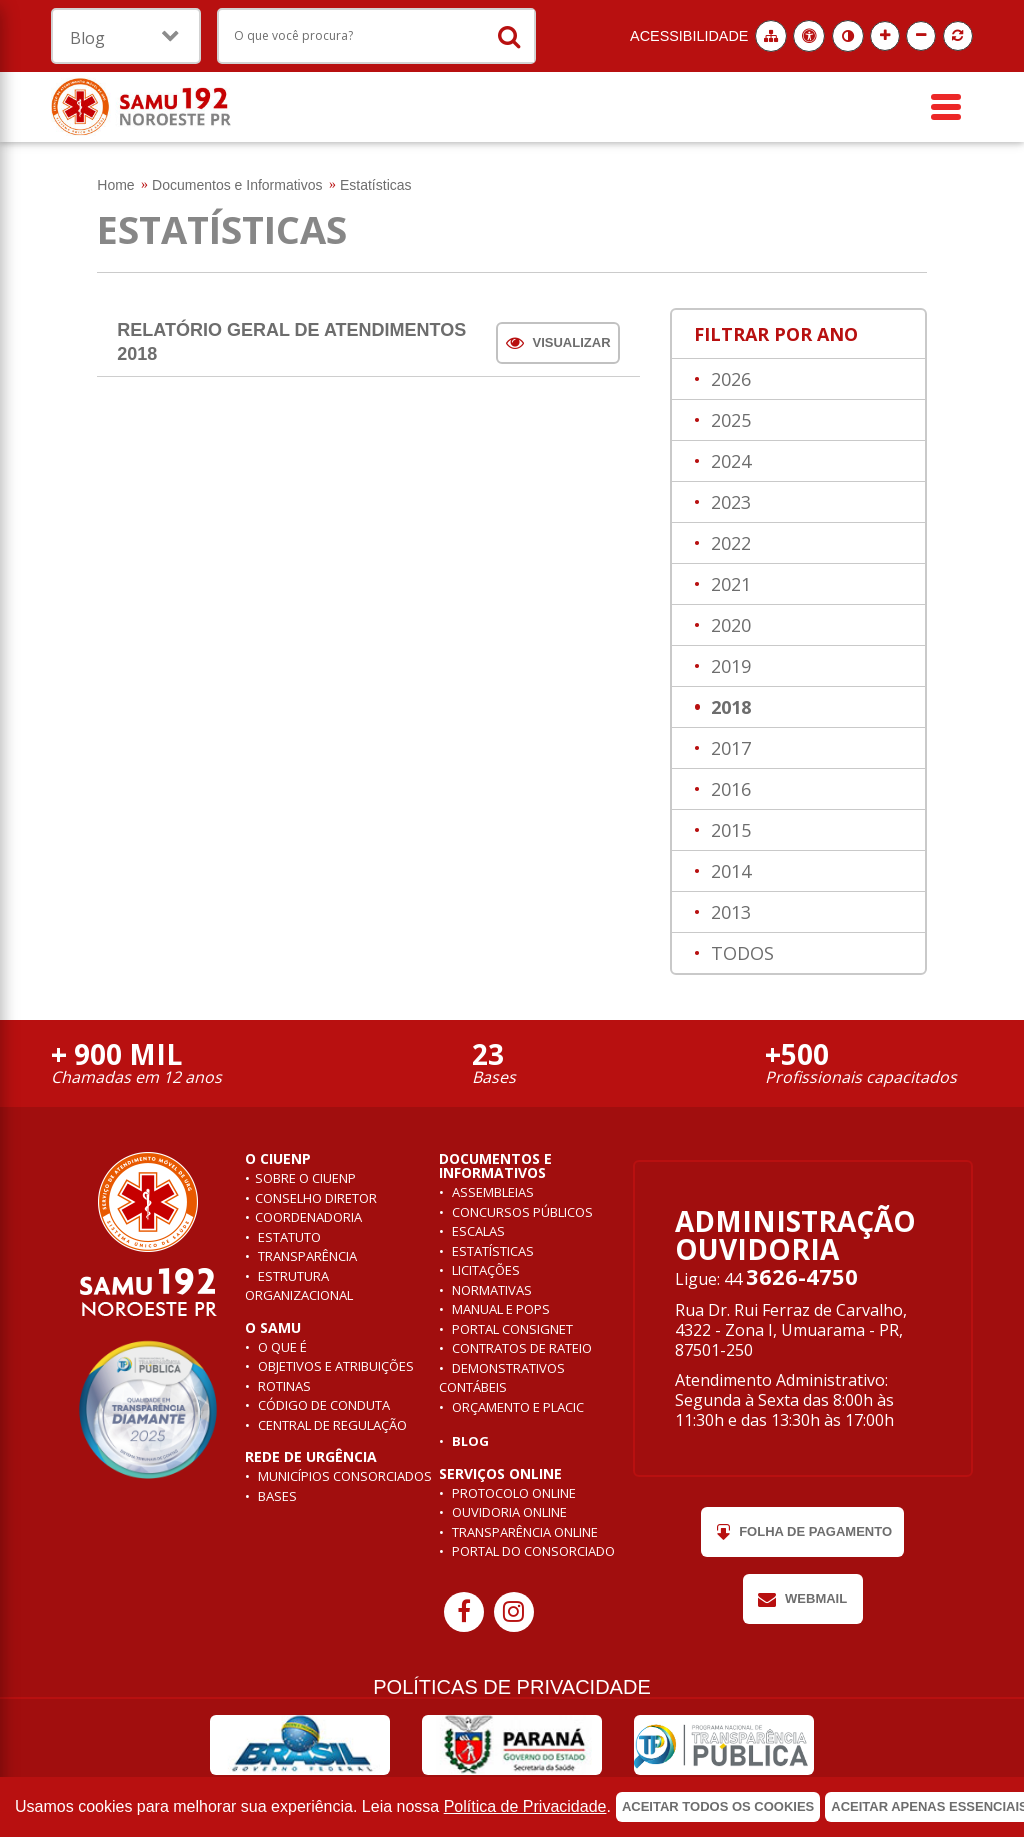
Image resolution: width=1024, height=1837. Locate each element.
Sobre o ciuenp (305, 1178)
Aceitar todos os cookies (718, 1806)
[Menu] (946, 107)
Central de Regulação (331, 1425)
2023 (728, 502)
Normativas (490, 1290)
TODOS (740, 953)
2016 (728, 789)
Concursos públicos (521, 1212)
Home (115, 185)
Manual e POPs (499, 1309)
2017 (728, 748)
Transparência (306, 1256)
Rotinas (283, 1386)
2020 (728, 625)
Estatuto (288, 1237)
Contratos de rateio (520, 1348)
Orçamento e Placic (516, 1407)
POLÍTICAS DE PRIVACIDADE (511, 1687)
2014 (728, 871)
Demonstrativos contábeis (502, 1378)
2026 (728, 379)
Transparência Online (523, 1532)
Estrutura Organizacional (299, 1286)
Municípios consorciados (343, 1476)
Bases (276, 1496)
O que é (281, 1347)
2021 (728, 584)
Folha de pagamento (802, 1532)
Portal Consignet (511, 1329)
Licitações (484, 1270)
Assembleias (491, 1192)
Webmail (802, 1599)
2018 (728, 707)
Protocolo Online (512, 1493)
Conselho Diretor (316, 1198)
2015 (728, 830)
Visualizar (558, 343)
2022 (728, 543)
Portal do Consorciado (532, 1551)
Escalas (477, 1231)
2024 (728, 461)
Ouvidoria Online (508, 1512)
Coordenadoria (308, 1217)
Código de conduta (322, 1405)
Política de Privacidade (525, 1806)
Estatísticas (491, 1251)
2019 (728, 666)
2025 (728, 420)
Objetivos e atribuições (334, 1366)
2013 (728, 912)
